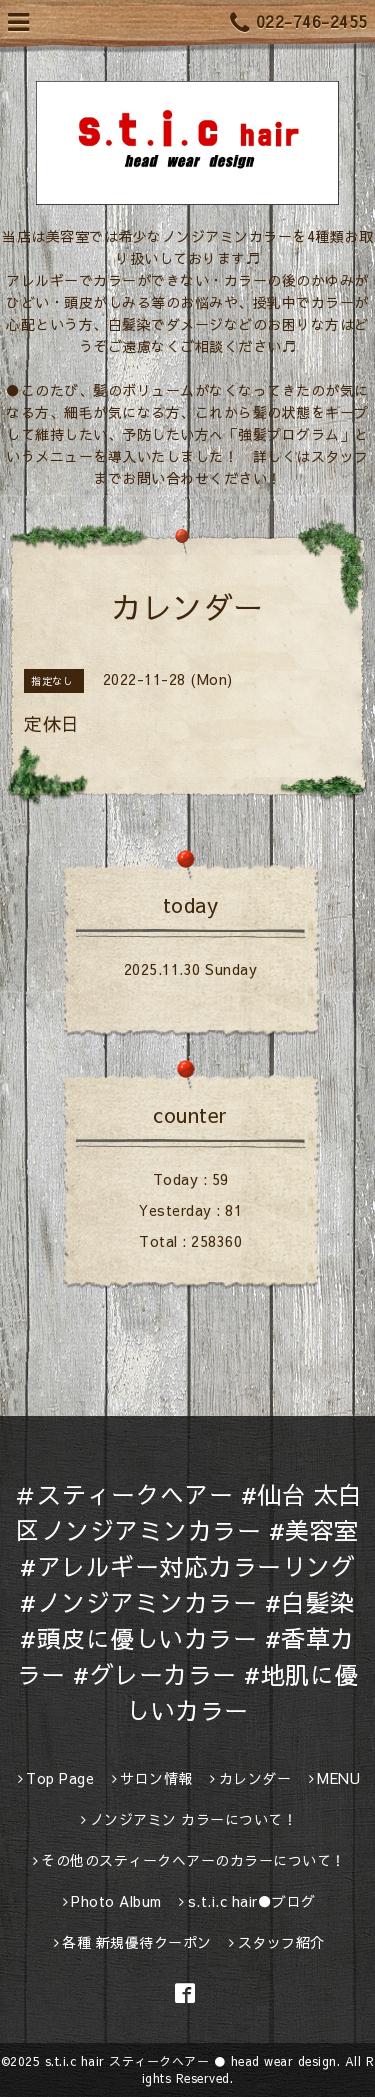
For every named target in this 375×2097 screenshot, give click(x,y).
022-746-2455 (299, 23)
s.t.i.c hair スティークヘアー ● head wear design (191, 2061)
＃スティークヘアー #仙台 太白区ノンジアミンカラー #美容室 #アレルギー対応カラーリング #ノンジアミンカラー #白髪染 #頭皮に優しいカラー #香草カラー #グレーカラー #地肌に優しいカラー (188, 1602)
